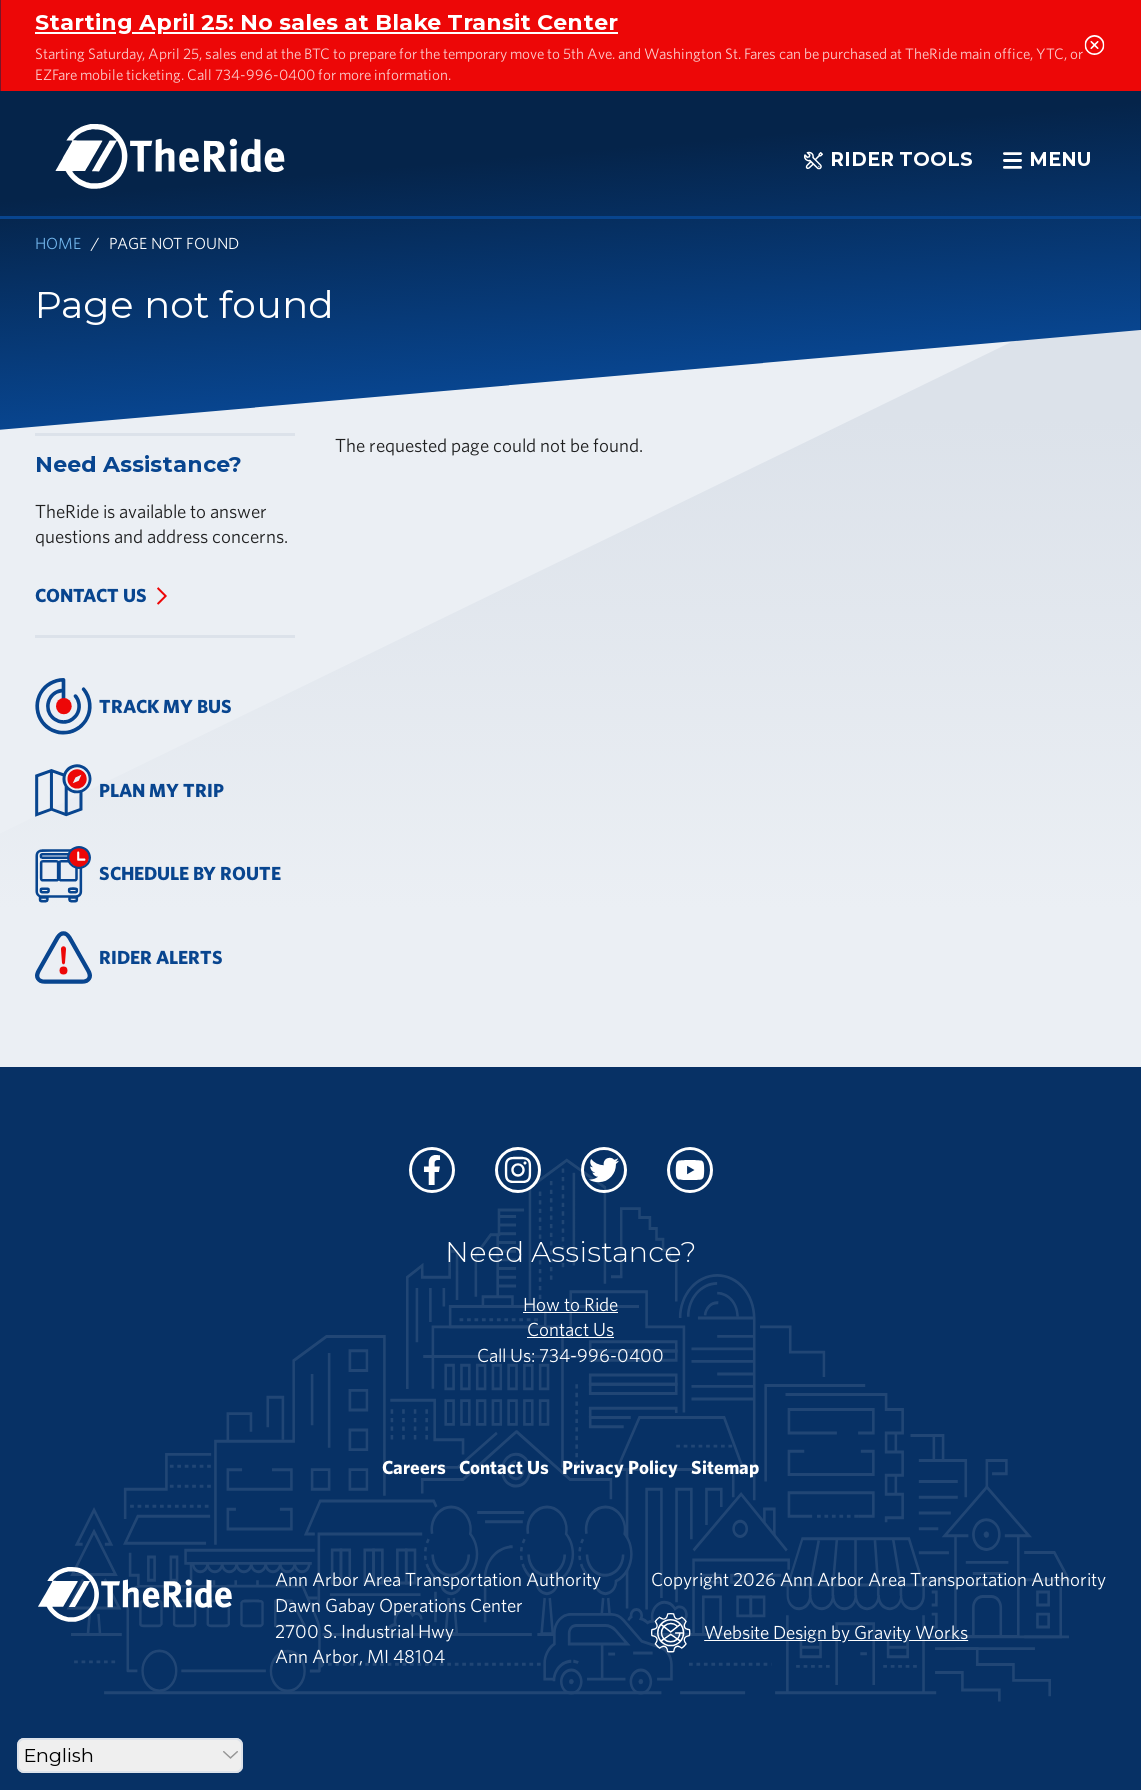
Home (58, 242)
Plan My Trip (129, 790)
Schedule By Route (158, 874)
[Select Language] (130, 1755)
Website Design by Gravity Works (809, 1633)
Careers (414, 1467)
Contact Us (91, 595)
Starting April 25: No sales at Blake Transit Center (326, 22)
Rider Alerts (129, 957)
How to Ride (570, 1304)
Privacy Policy (620, 1467)
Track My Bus (133, 706)
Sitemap (725, 1467)
